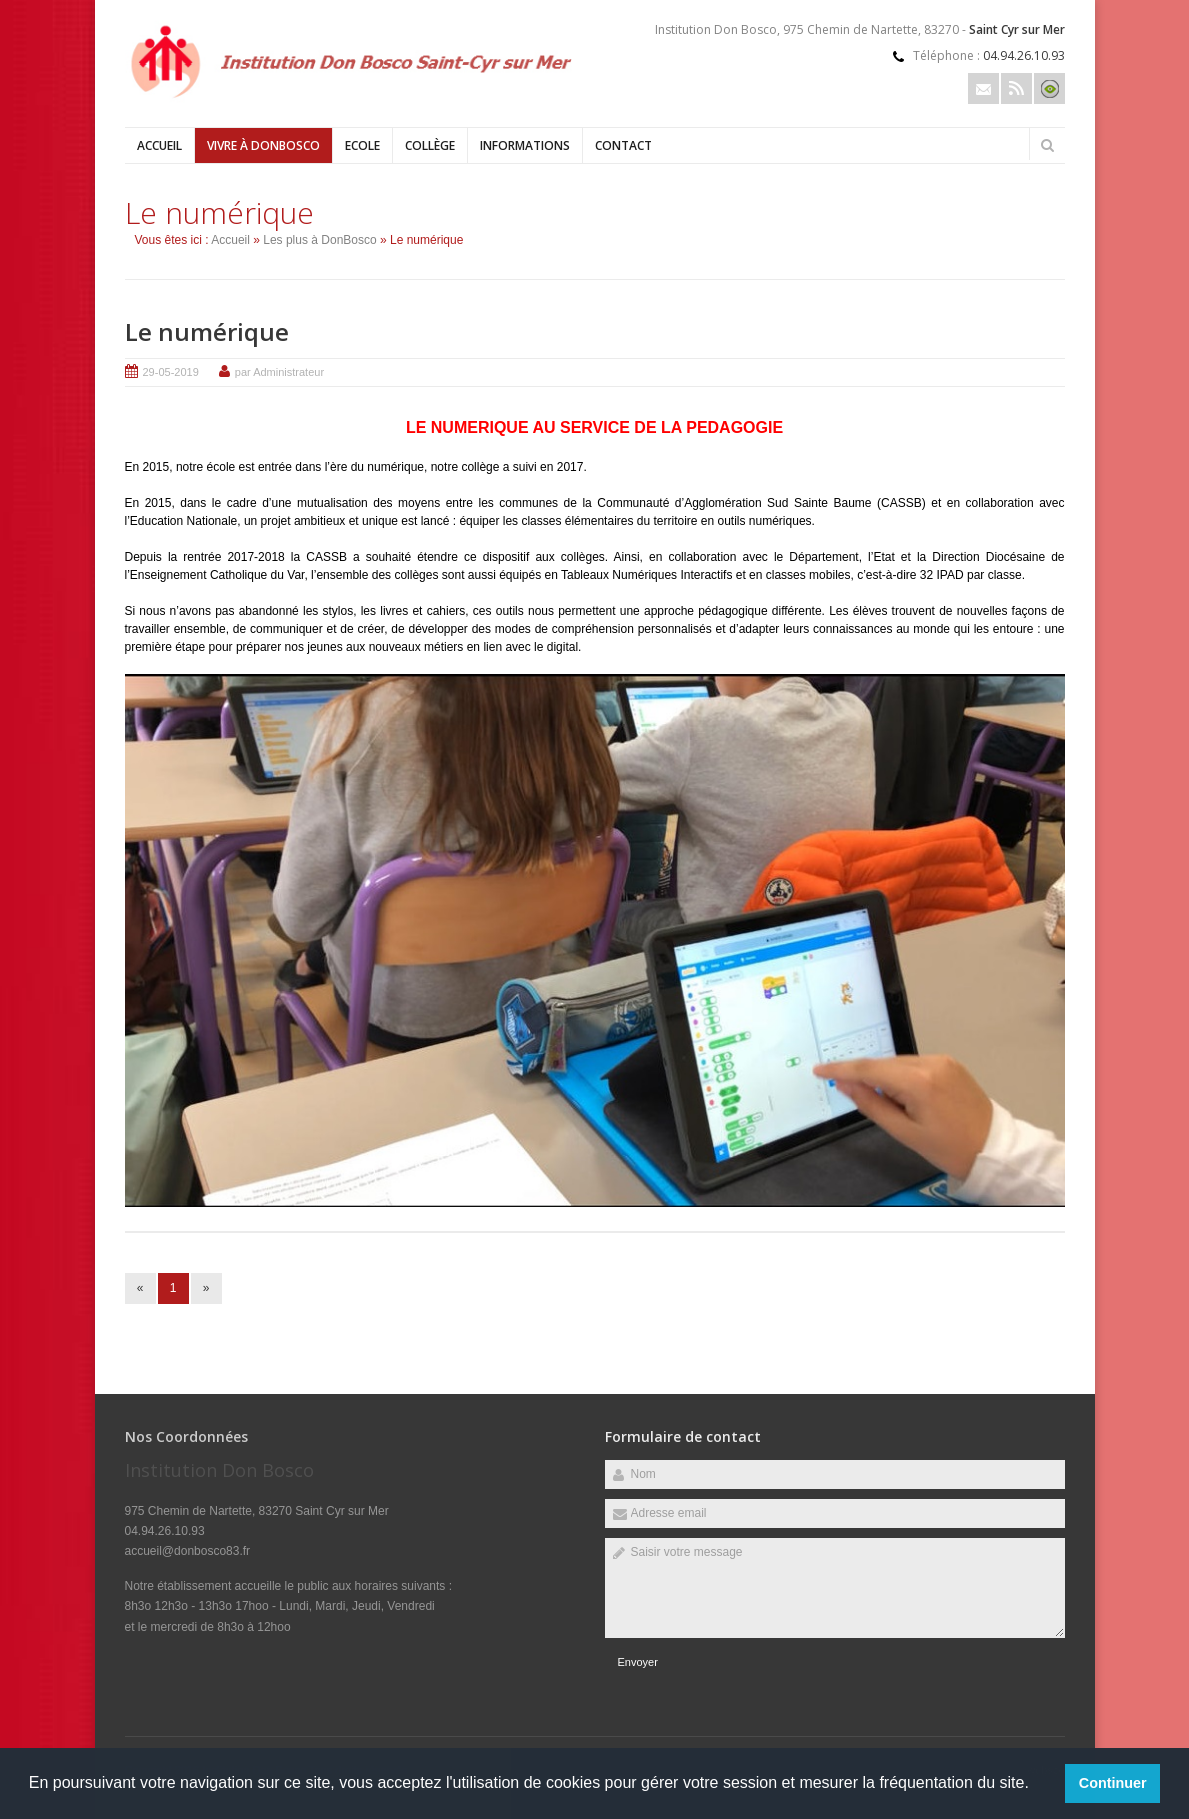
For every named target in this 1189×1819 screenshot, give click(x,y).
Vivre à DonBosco (263, 145)
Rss (1016, 88)
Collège (430, 145)
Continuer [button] (1113, 1783)
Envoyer (638, 1662)
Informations (525, 145)
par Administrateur (279, 372)
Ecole (362, 145)
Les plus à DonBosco (319, 240)
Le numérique (207, 331)
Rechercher (1048, 145)
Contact (623, 145)
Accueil (159, 145)
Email (983, 88)
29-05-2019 (171, 372)
